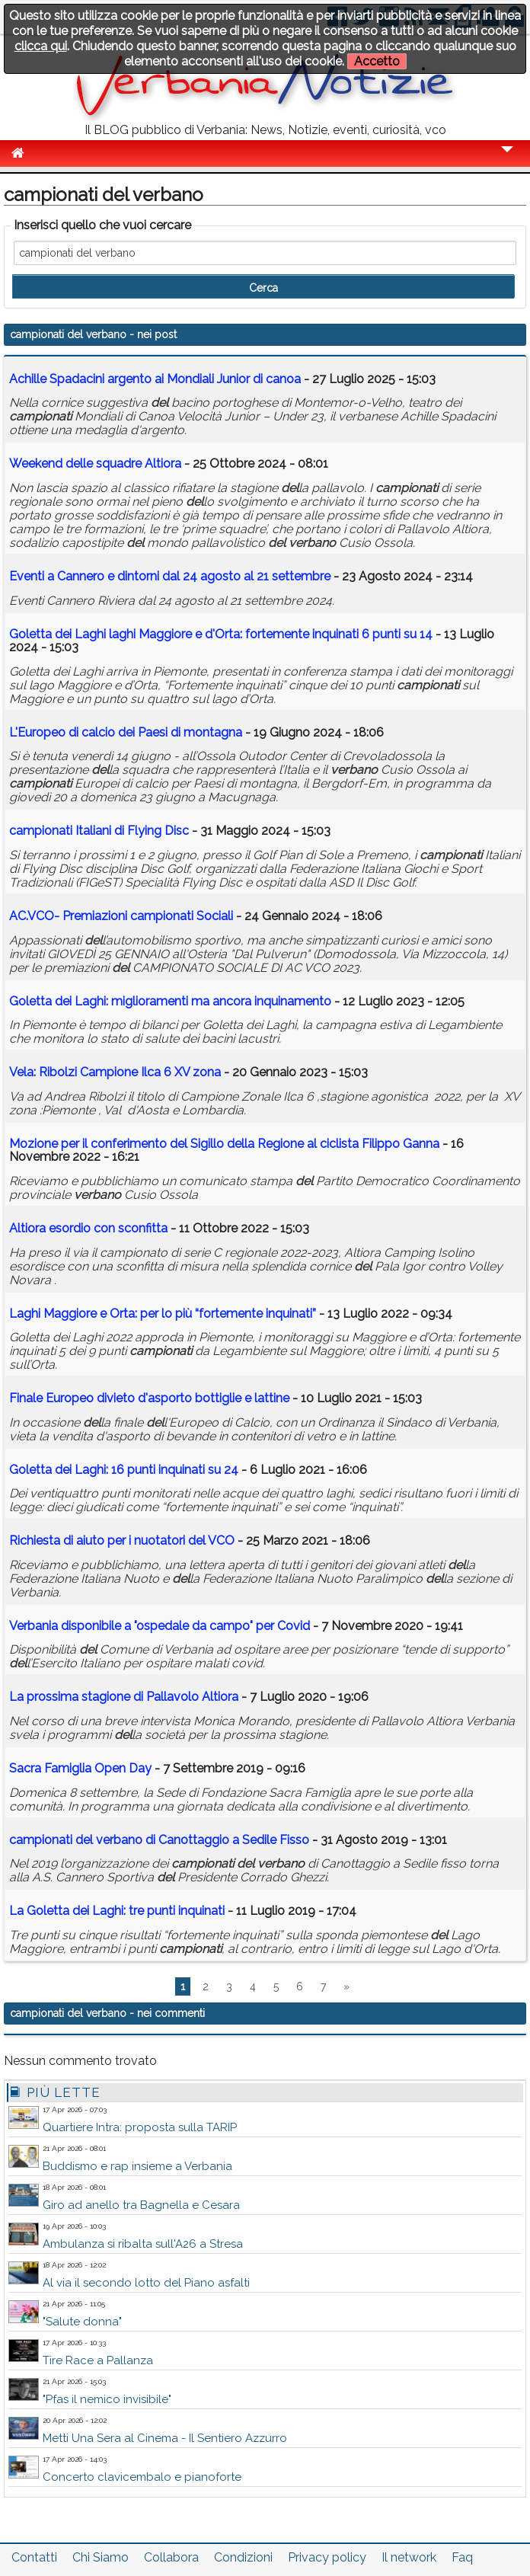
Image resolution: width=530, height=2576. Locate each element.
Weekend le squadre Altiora (95, 463)
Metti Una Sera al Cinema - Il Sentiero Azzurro (165, 2438)
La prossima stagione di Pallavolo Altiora (123, 1696)
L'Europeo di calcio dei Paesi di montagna (125, 732)
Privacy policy (327, 2557)
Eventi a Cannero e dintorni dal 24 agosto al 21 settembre (169, 576)
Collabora (171, 2557)
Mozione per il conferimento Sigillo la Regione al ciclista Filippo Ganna (224, 1143)
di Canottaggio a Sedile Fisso (159, 1840)
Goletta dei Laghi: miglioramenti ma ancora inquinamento (170, 1001)
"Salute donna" (82, 2321)
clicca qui (40, 46)
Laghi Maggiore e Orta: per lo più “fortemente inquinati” (162, 1313)
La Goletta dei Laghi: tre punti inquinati (117, 1910)
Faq (462, 2557)
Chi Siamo (100, 2557)
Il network (409, 2557)
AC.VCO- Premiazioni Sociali (121, 916)
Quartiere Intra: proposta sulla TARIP (140, 2127)
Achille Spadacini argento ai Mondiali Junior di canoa (155, 379)
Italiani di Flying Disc (99, 830)
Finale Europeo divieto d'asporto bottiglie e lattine (149, 1398)
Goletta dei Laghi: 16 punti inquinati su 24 (123, 1469)
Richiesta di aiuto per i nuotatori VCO (122, 1540)
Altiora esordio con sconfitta (88, 1228)
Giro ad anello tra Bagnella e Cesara (141, 2205)
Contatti (34, 2557)
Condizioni (243, 2557)
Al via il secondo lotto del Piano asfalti (146, 2283)
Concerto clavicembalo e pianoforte (142, 2477)
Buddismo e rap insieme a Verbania (137, 2166)
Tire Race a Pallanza (98, 2360)
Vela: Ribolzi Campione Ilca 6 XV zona (115, 1072)
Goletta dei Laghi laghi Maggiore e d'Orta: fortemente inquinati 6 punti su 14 (221, 634)
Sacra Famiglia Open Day (80, 1768)
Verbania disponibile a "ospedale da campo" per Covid (159, 1626)
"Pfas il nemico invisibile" (107, 2399)
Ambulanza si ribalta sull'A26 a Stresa (143, 2244)
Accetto (377, 61)
